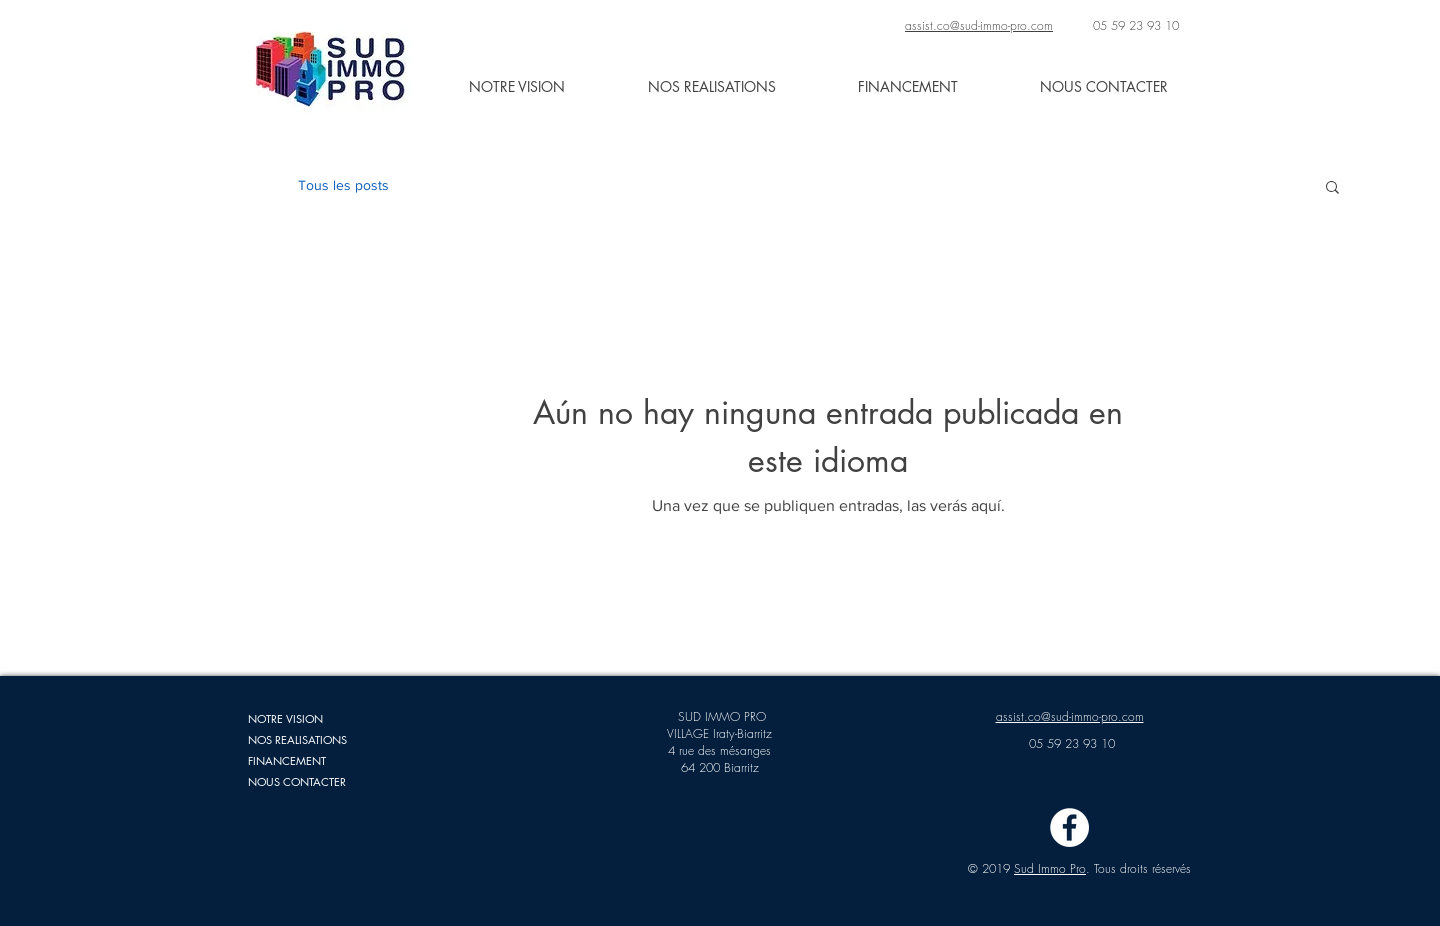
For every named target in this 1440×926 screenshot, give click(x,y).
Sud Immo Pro (1050, 868)
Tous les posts (343, 185)
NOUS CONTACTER (297, 781)
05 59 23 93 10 (1136, 25)
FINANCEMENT (287, 760)
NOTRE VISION (285, 718)
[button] (1332, 188)
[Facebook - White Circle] (1069, 827)
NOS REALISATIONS (297, 739)
